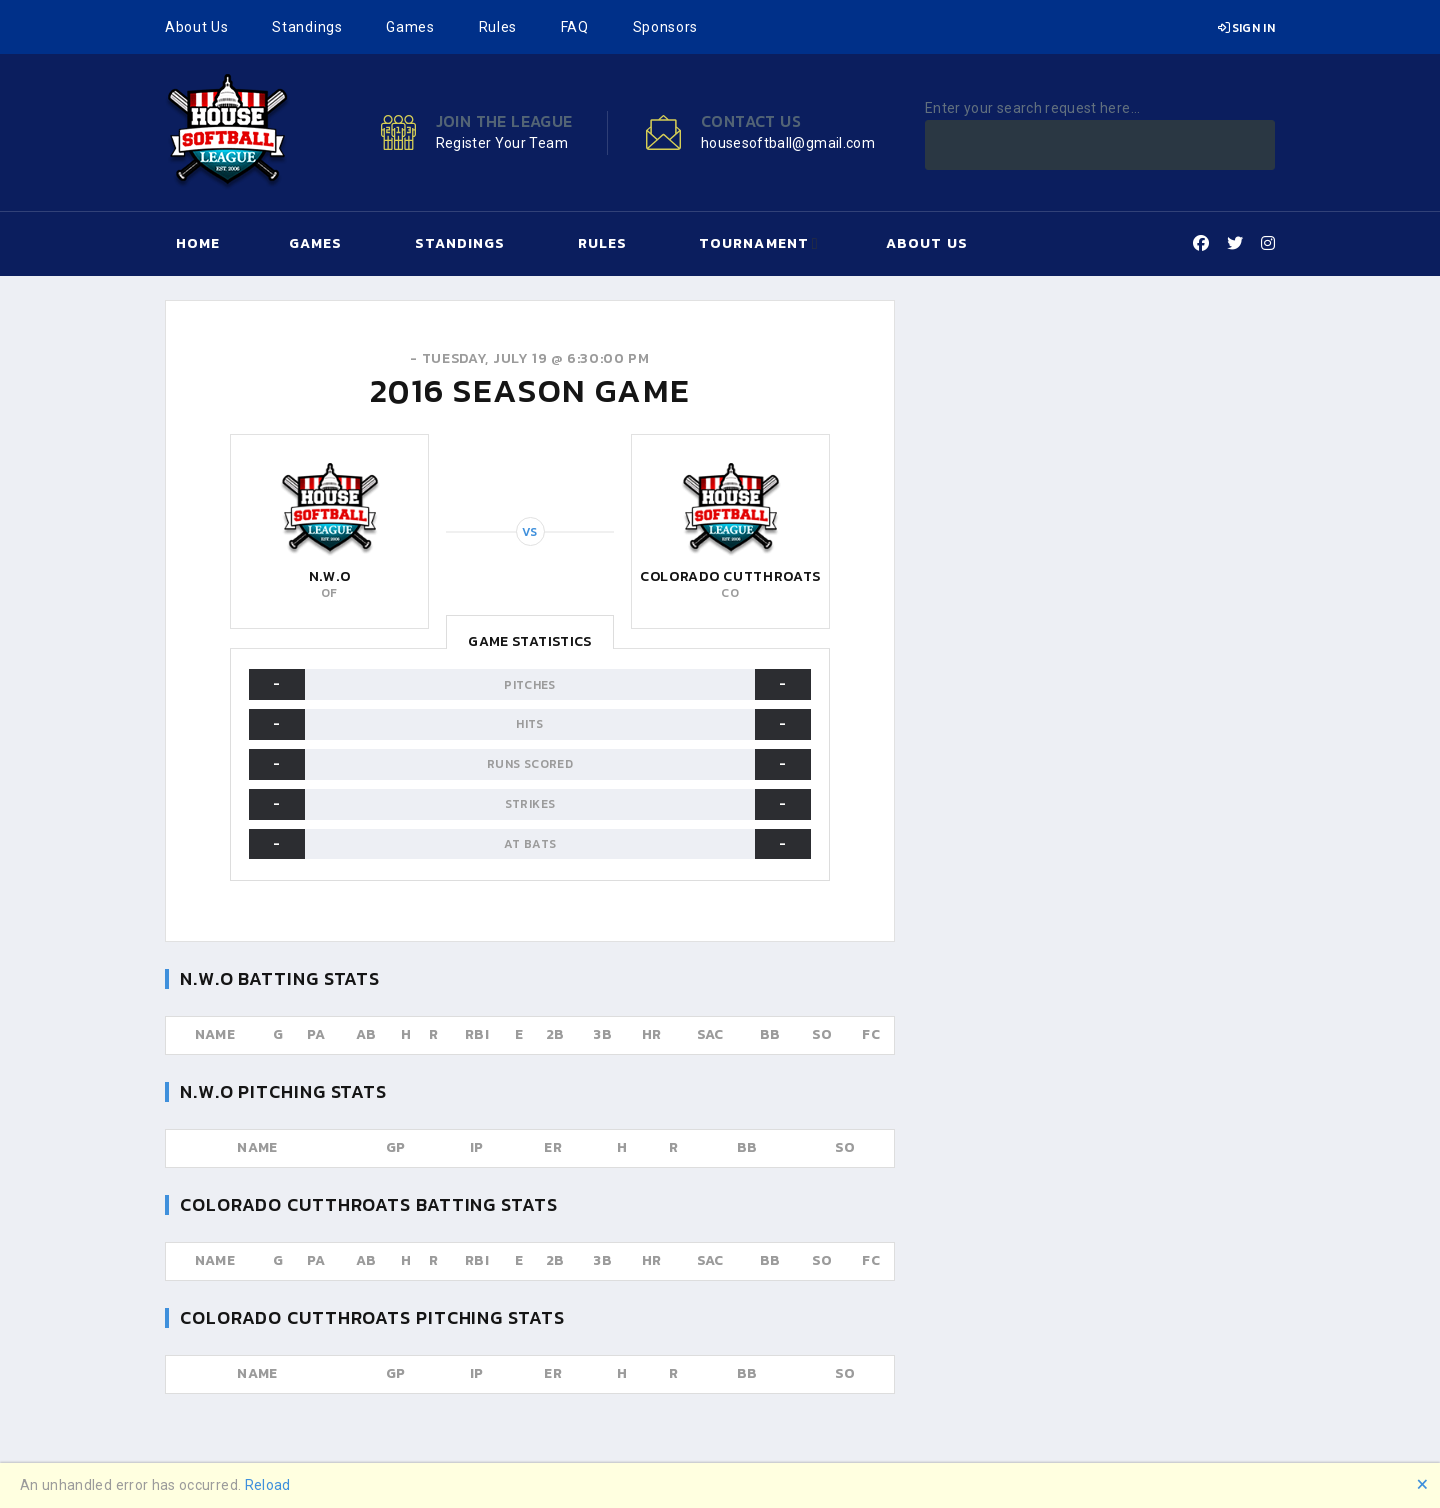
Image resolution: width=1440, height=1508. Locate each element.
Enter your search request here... (1033, 108)
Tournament (754, 243)
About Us (197, 27)
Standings (307, 27)
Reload (268, 1485)
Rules (498, 27)
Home (198, 243)
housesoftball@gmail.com (788, 143)
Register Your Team (502, 143)
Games (410, 27)
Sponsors (666, 27)
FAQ (575, 27)
